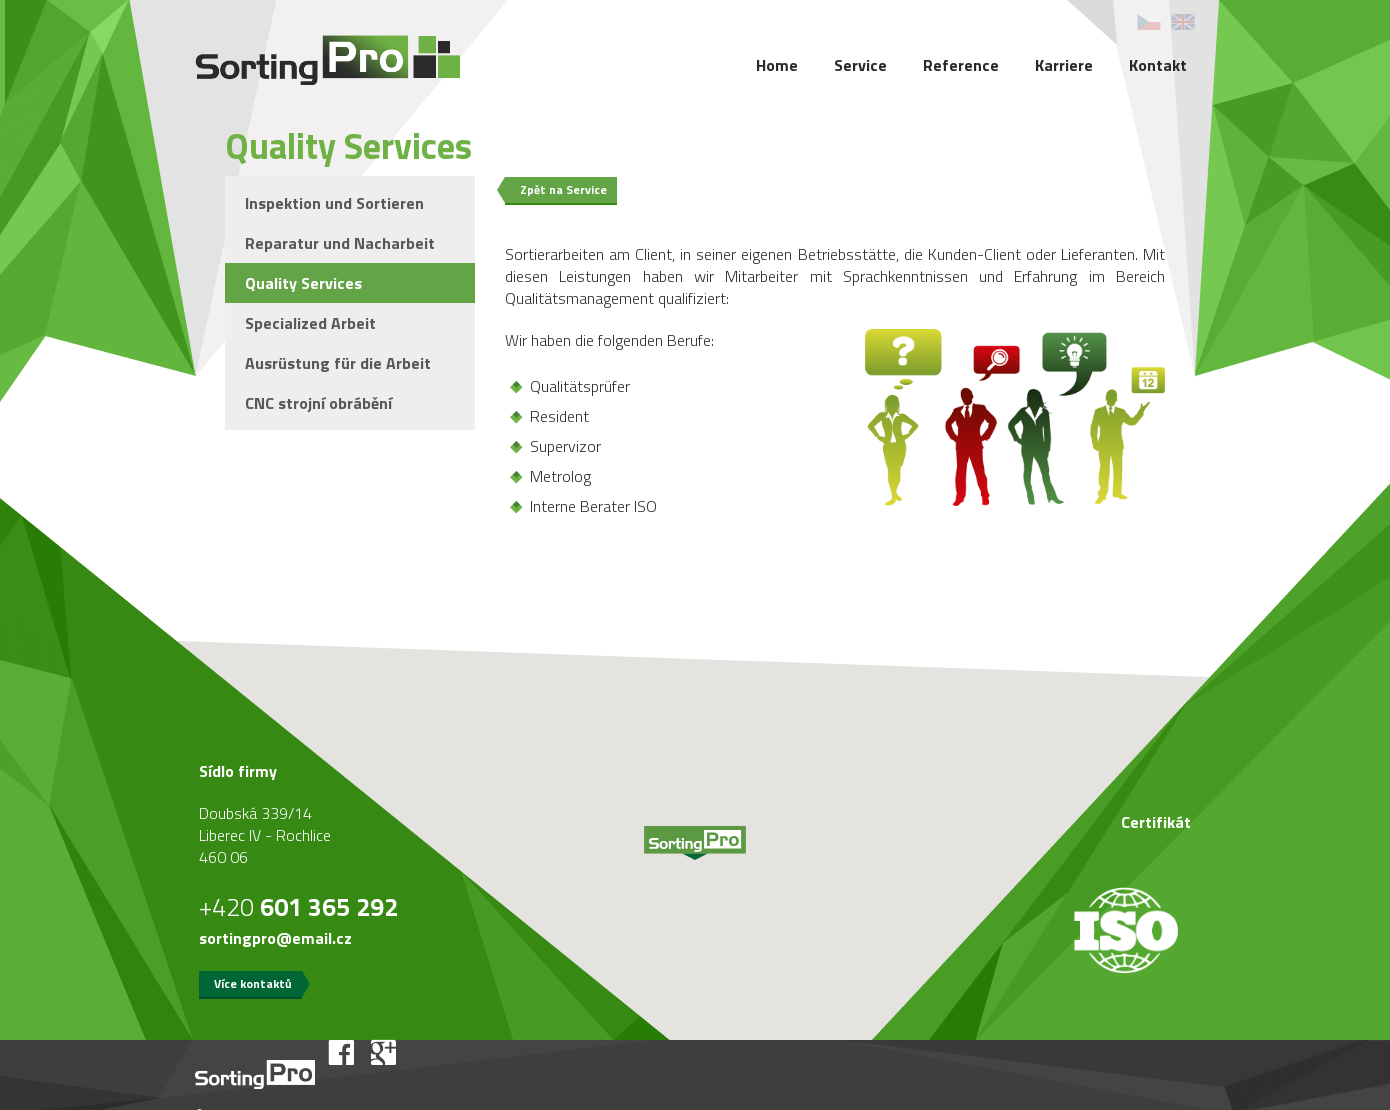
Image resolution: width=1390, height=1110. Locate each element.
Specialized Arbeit (310, 323)
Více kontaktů (253, 983)
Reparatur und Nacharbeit (340, 243)
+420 (298, 907)
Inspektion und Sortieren (334, 203)
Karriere (1064, 65)
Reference (961, 65)
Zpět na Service (563, 189)
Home (777, 65)
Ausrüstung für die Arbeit (338, 363)
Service (860, 65)
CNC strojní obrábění (318, 403)
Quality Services (303, 283)
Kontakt (1158, 65)
